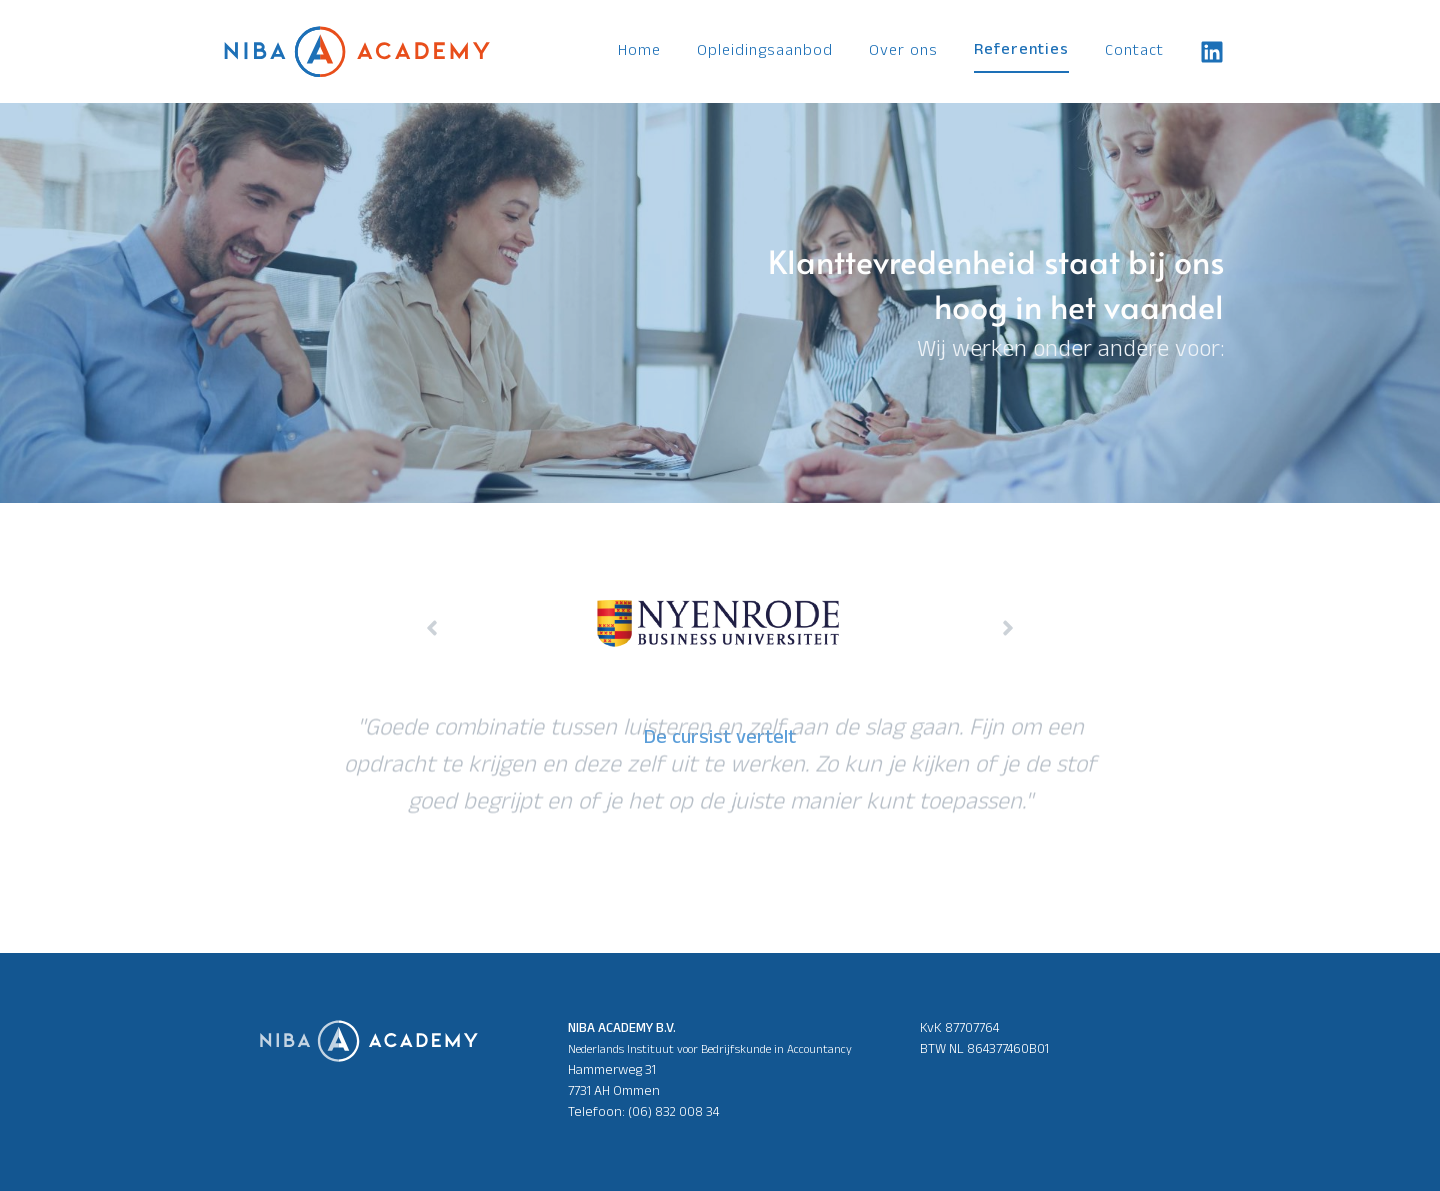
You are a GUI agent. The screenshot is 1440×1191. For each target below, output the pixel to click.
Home (639, 52)
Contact (1134, 52)
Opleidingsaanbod (765, 52)
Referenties (1021, 51)
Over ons (903, 52)
